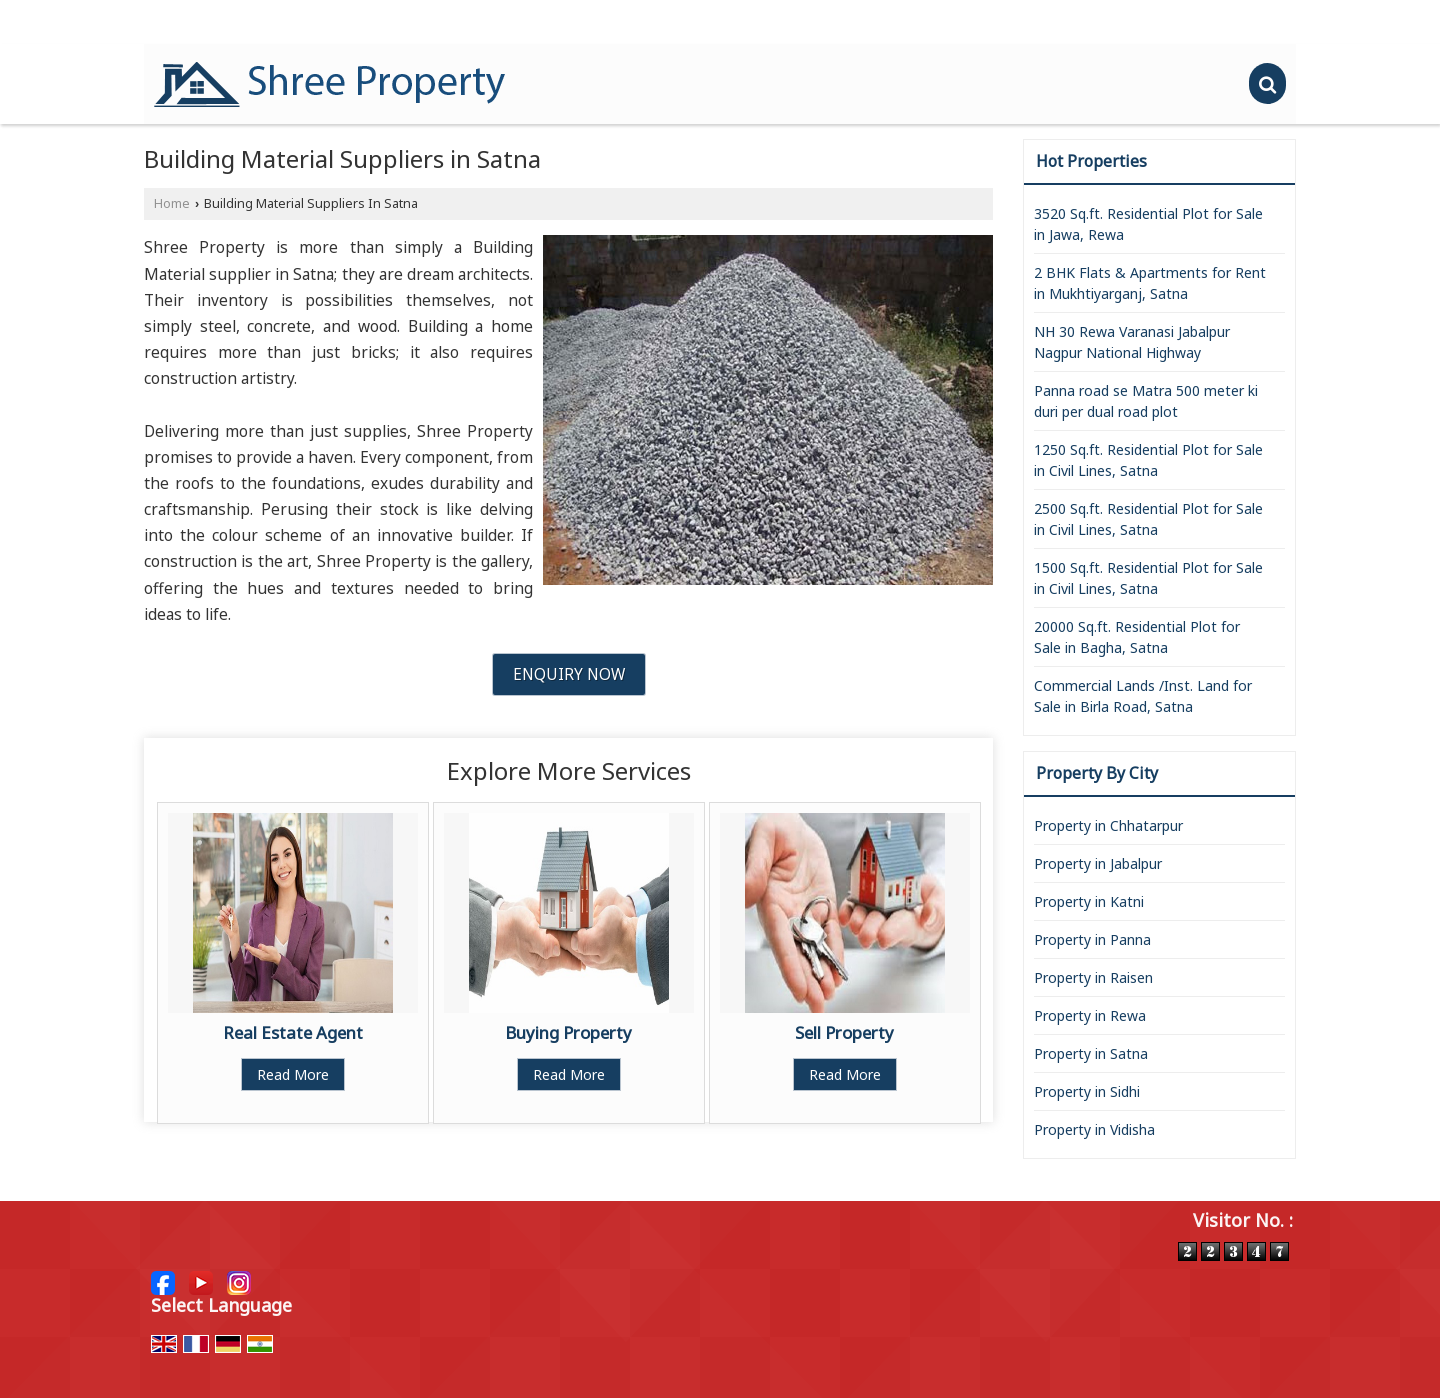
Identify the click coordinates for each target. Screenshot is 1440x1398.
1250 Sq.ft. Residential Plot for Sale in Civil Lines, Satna (1148, 460)
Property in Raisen (1093, 977)
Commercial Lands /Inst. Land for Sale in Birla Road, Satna (1143, 696)
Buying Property (568, 1032)
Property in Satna (1091, 1053)
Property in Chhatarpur (1108, 825)
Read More (293, 1074)
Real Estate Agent (293, 1032)
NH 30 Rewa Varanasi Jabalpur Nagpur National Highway (1132, 342)
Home (172, 203)
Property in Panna (1092, 939)
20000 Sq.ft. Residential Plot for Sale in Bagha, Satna (1137, 637)
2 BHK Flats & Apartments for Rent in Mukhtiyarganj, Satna (1150, 283)
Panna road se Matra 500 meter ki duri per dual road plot (1146, 401)
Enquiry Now (569, 674)
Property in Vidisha (1094, 1129)
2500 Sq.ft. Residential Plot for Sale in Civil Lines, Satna (1148, 519)
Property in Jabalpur (1098, 863)
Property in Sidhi (1087, 1091)
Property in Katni (1089, 901)
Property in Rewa (1090, 1015)
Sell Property (844, 1032)
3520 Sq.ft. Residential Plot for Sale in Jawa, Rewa (1148, 224)
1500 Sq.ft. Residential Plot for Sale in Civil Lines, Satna (1148, 578)
